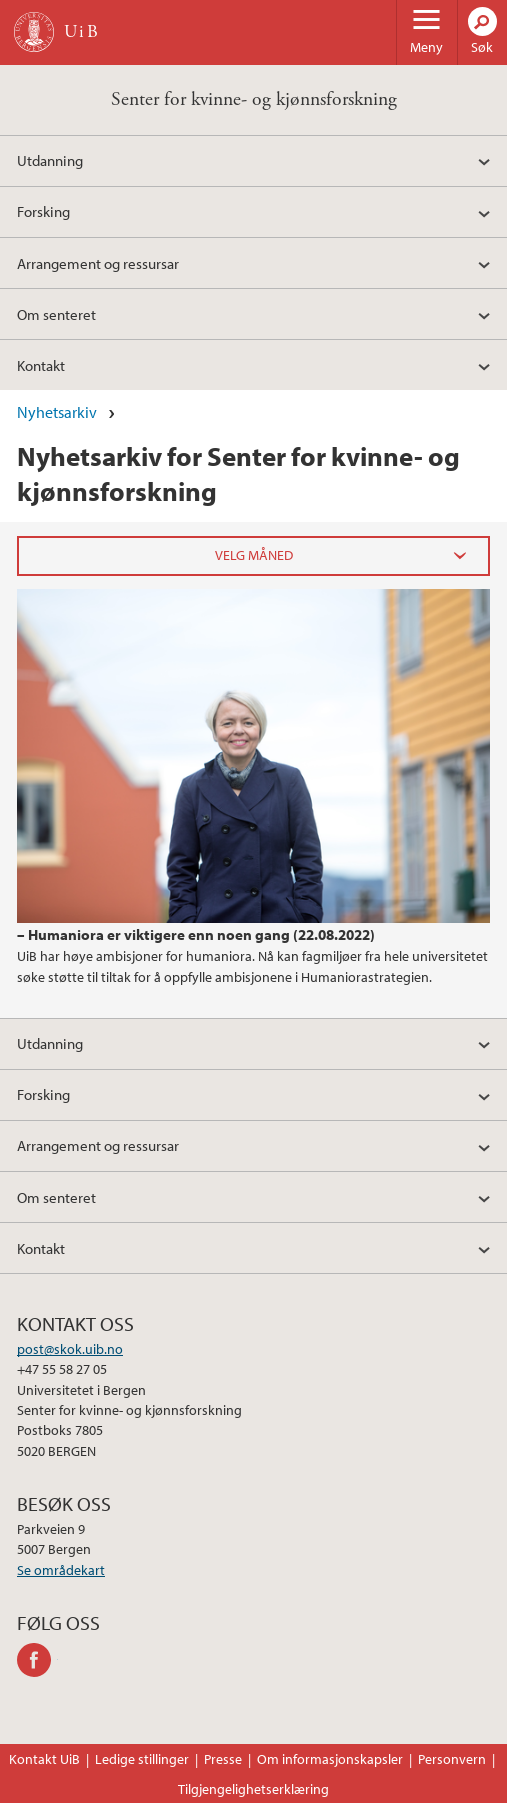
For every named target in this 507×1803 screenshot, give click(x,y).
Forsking (43, 211)
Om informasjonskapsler (330, 1759)
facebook (37, 1660)
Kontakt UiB (44, 1759)
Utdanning (50, 160)
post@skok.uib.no (70, 1349)
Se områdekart (61, 1570)
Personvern (452, 1759)
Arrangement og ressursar (98, 263)
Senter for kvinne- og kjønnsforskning (254, 99)
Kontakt (41, 365)
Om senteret (56, 314)
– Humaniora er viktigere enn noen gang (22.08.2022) (196, 934)
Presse (223, 1759)
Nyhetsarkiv (57, 412)
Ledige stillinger (142, 1759)
